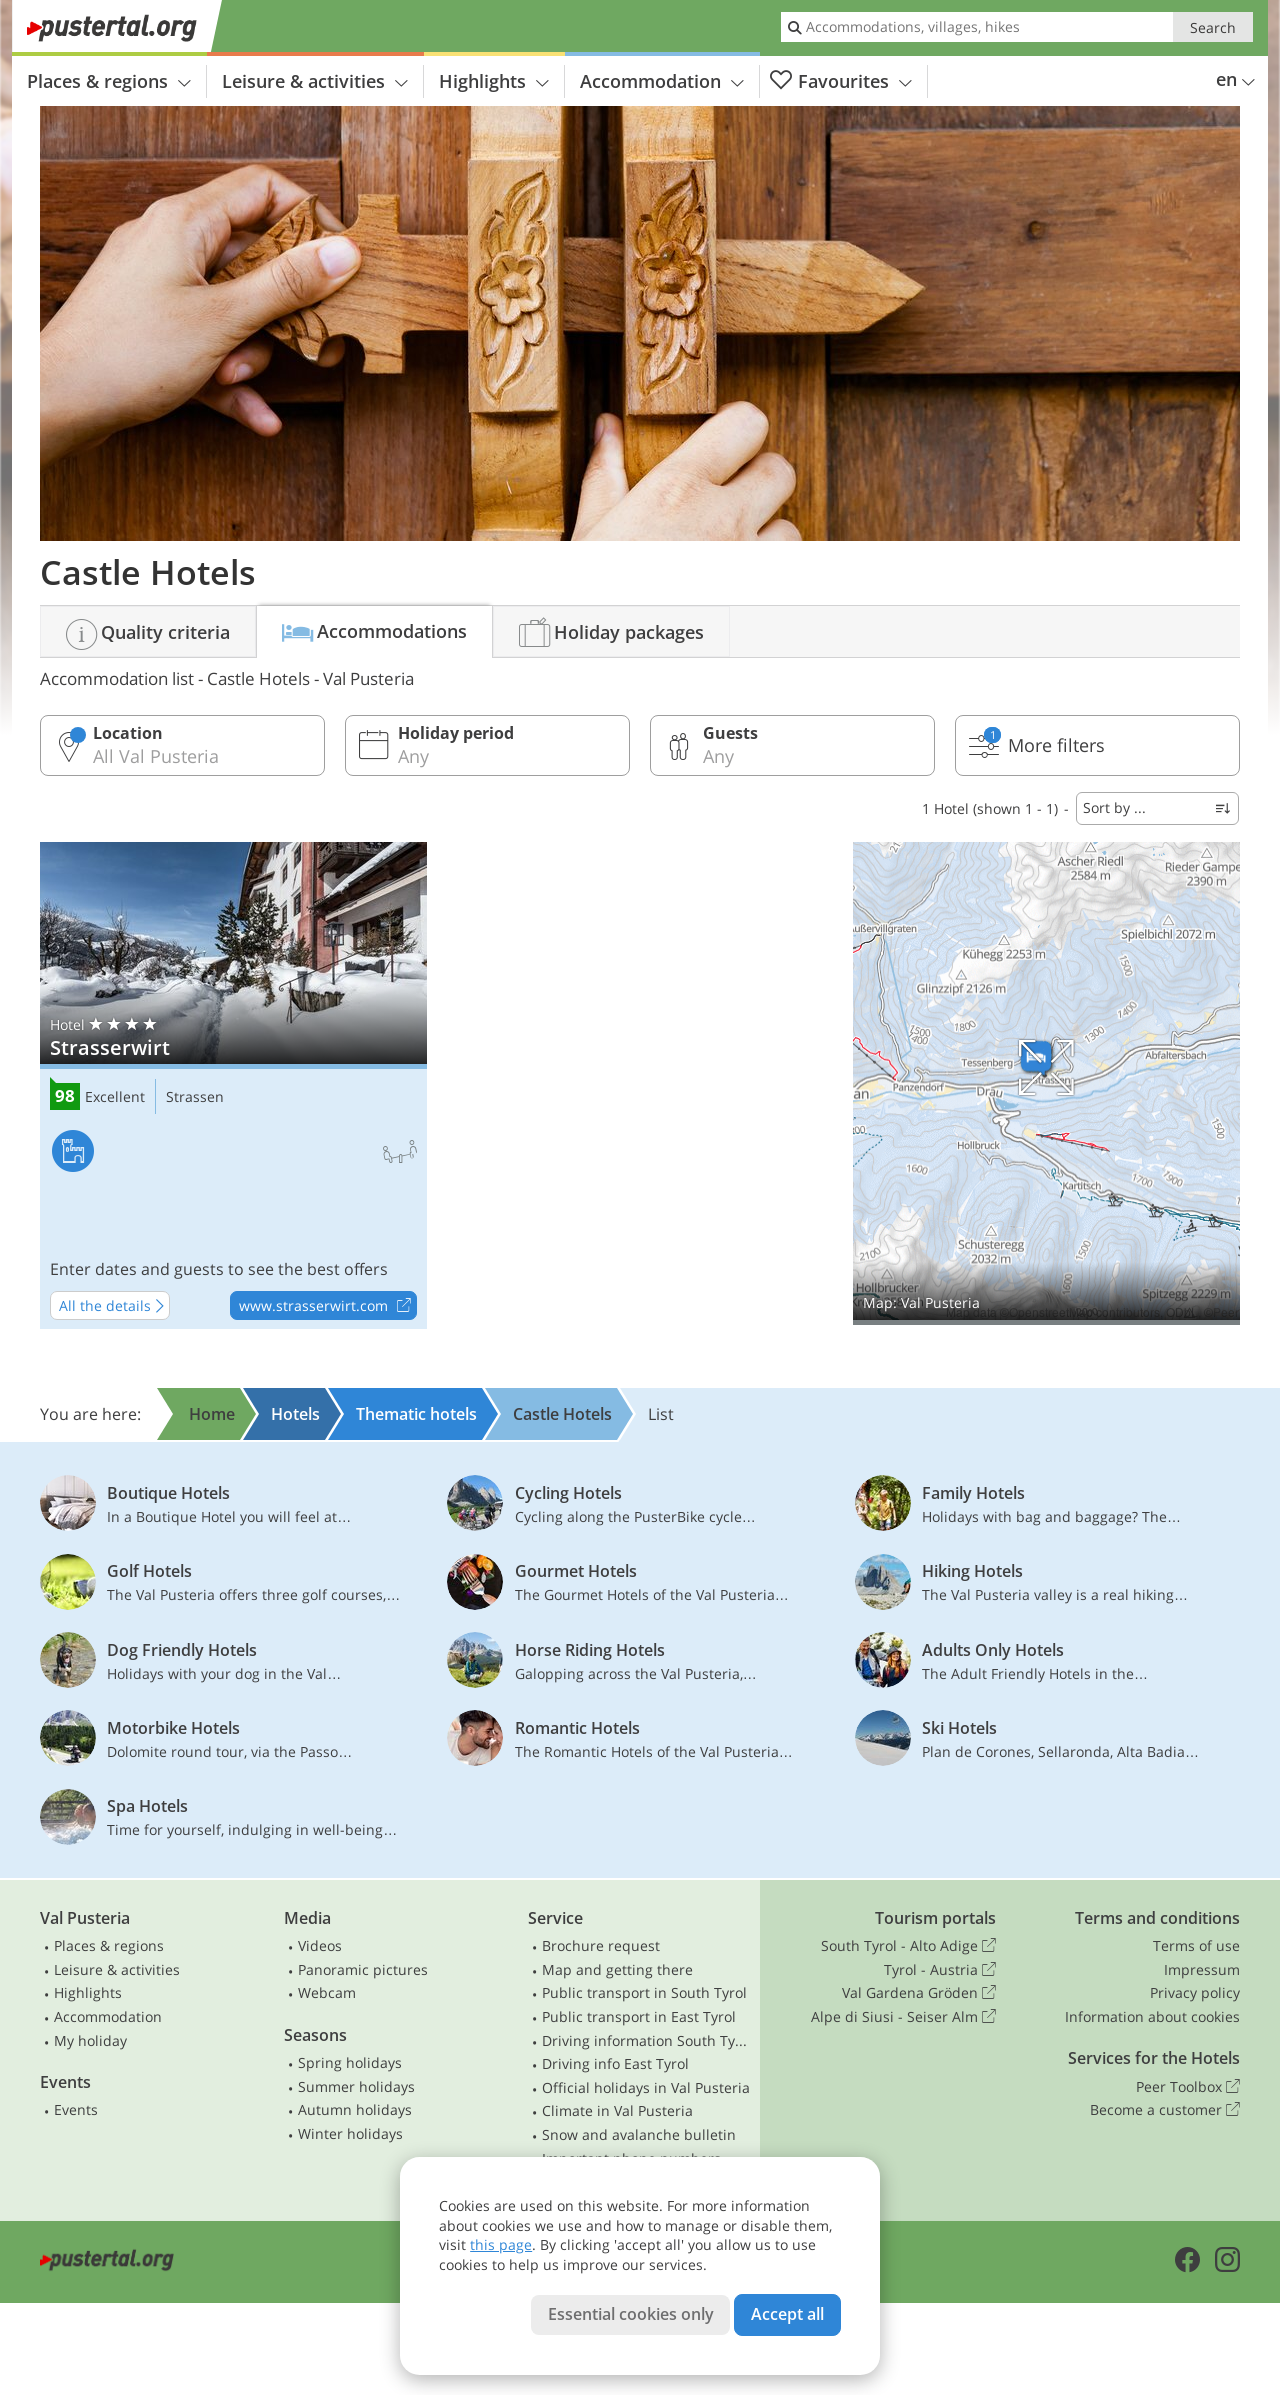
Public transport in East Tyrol (639, 2016)
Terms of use (1196, 1945)
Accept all (787, 2314)
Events (76, 2109)
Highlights (494, 81)
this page (501, 2244)
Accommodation (662, 81)
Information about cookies (1152, 2016)
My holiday (90, 2040)
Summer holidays (356, 2086)
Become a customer (1165, 2110)
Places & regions (109, 81)
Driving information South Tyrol (647, 2040)
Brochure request (601, 1945)
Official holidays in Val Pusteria (646, 2087)
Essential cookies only (631, 2314)
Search (1213, 27)
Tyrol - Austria (940, 1970)
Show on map (1046, 1083)
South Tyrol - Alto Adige (908, 1946)
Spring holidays (350, 2062)
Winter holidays (350, 2133)
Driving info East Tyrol (615, 2063)
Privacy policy (1195, 1992)
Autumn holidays (355, 2109)
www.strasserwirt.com (327, 1306)
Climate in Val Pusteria (617, 2110)
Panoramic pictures (363, 1969)
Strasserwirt (233, 1086)
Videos (320, 1945)
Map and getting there (617, 1969)
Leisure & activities (315, 81)
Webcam (327, 1992)
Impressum (1202, 1969)
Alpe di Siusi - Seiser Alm (903, 2017)
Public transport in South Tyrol (644, 1992)
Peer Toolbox (1188, 2087)
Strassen (195, 1097)
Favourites (841, 81)
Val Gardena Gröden (919, 1993)
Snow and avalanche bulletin (639, 2134)
